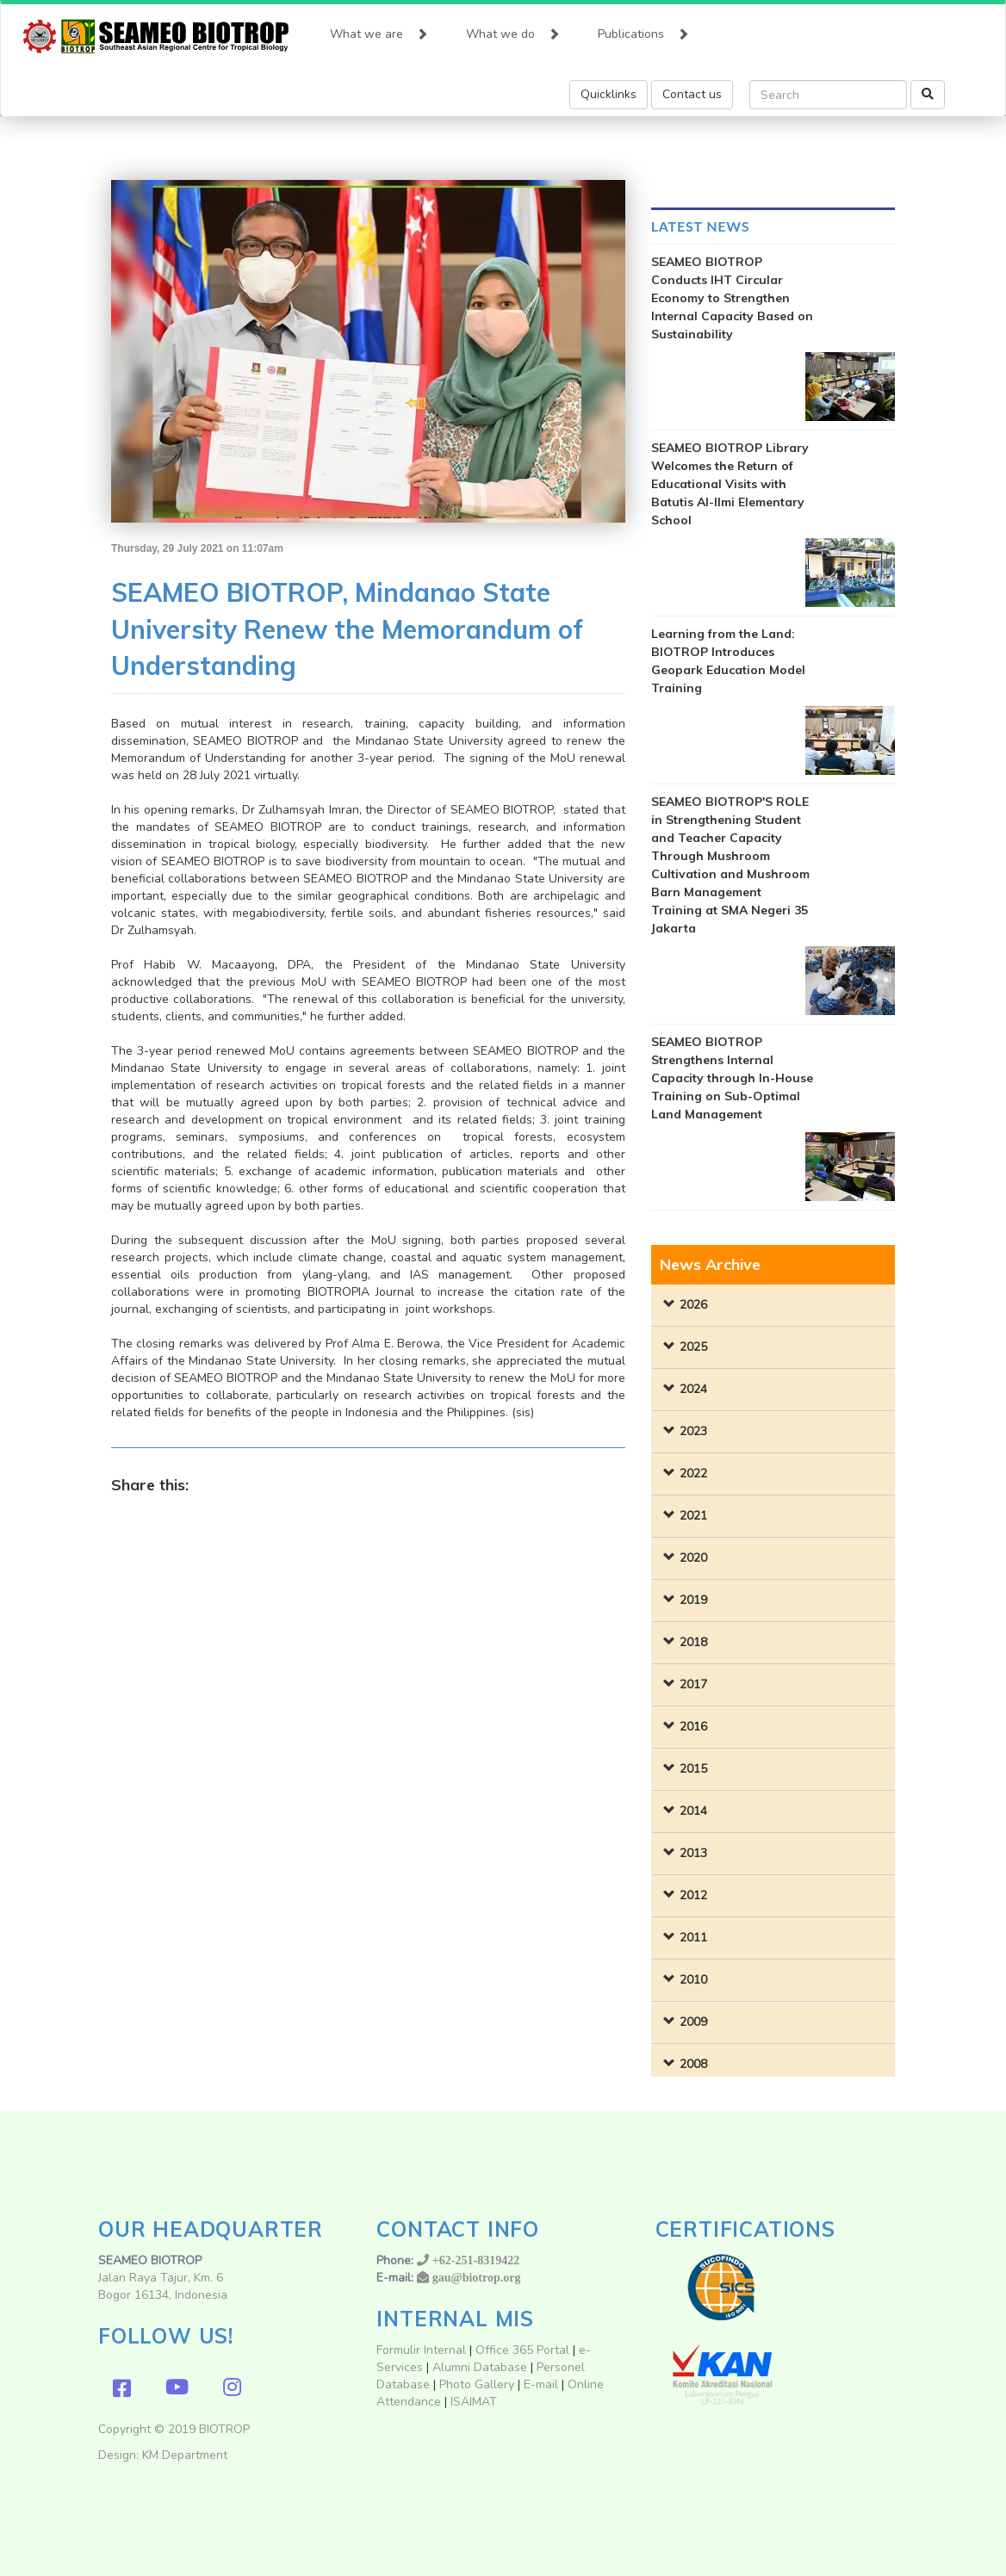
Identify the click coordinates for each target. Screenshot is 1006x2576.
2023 (693, 1431)
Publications (643, 30)
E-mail (543, 2384)
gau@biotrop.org (476, 2277)
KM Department (184, 2455)
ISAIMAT (473, 2401)
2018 (693, 1642)
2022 (693, 1473)
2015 (693, 1769)
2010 (693, 1980)
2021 (693, 1516)
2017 (693, 1684)
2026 (693, 1305)
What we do (513, 30)
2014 (693, 1811)
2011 (693, 1937)
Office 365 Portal (522, 2350)
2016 (693, 1726)
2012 (693, 1895)
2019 (693, 1600)
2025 (693, 1347)
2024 (693, 1389)
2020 (693, 1558)
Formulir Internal (421, 2350)
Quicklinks (609, 94)
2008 (693, 2064)
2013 (693, 1853)
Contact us (692, 94)
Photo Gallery (476, 2384)
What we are (379, 30)
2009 (693, 2022)
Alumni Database (479, 2367)
